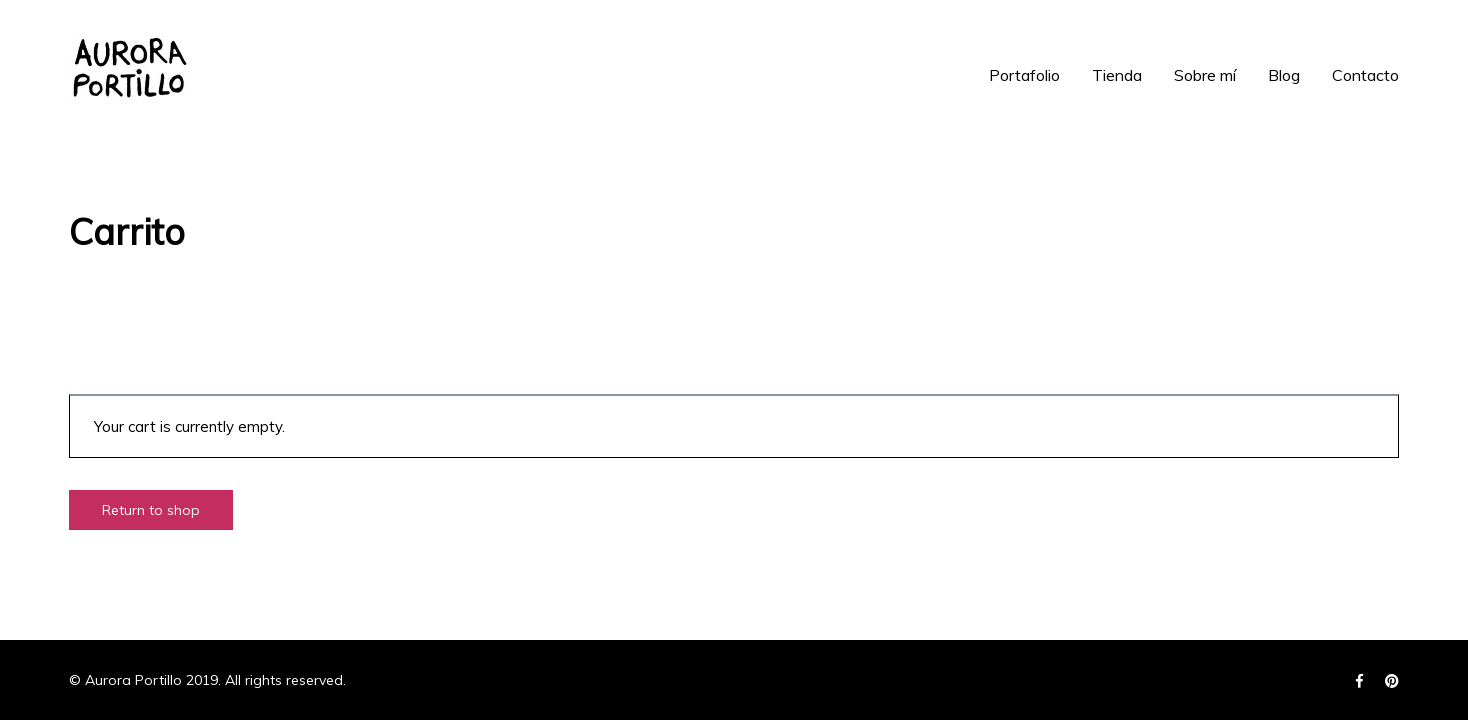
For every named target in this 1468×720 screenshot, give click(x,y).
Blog (1284, 75)
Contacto (1365, 75)
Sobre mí (1205, 75)
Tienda (1117, 75)
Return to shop (151, 510)
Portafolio (1024, 75)
